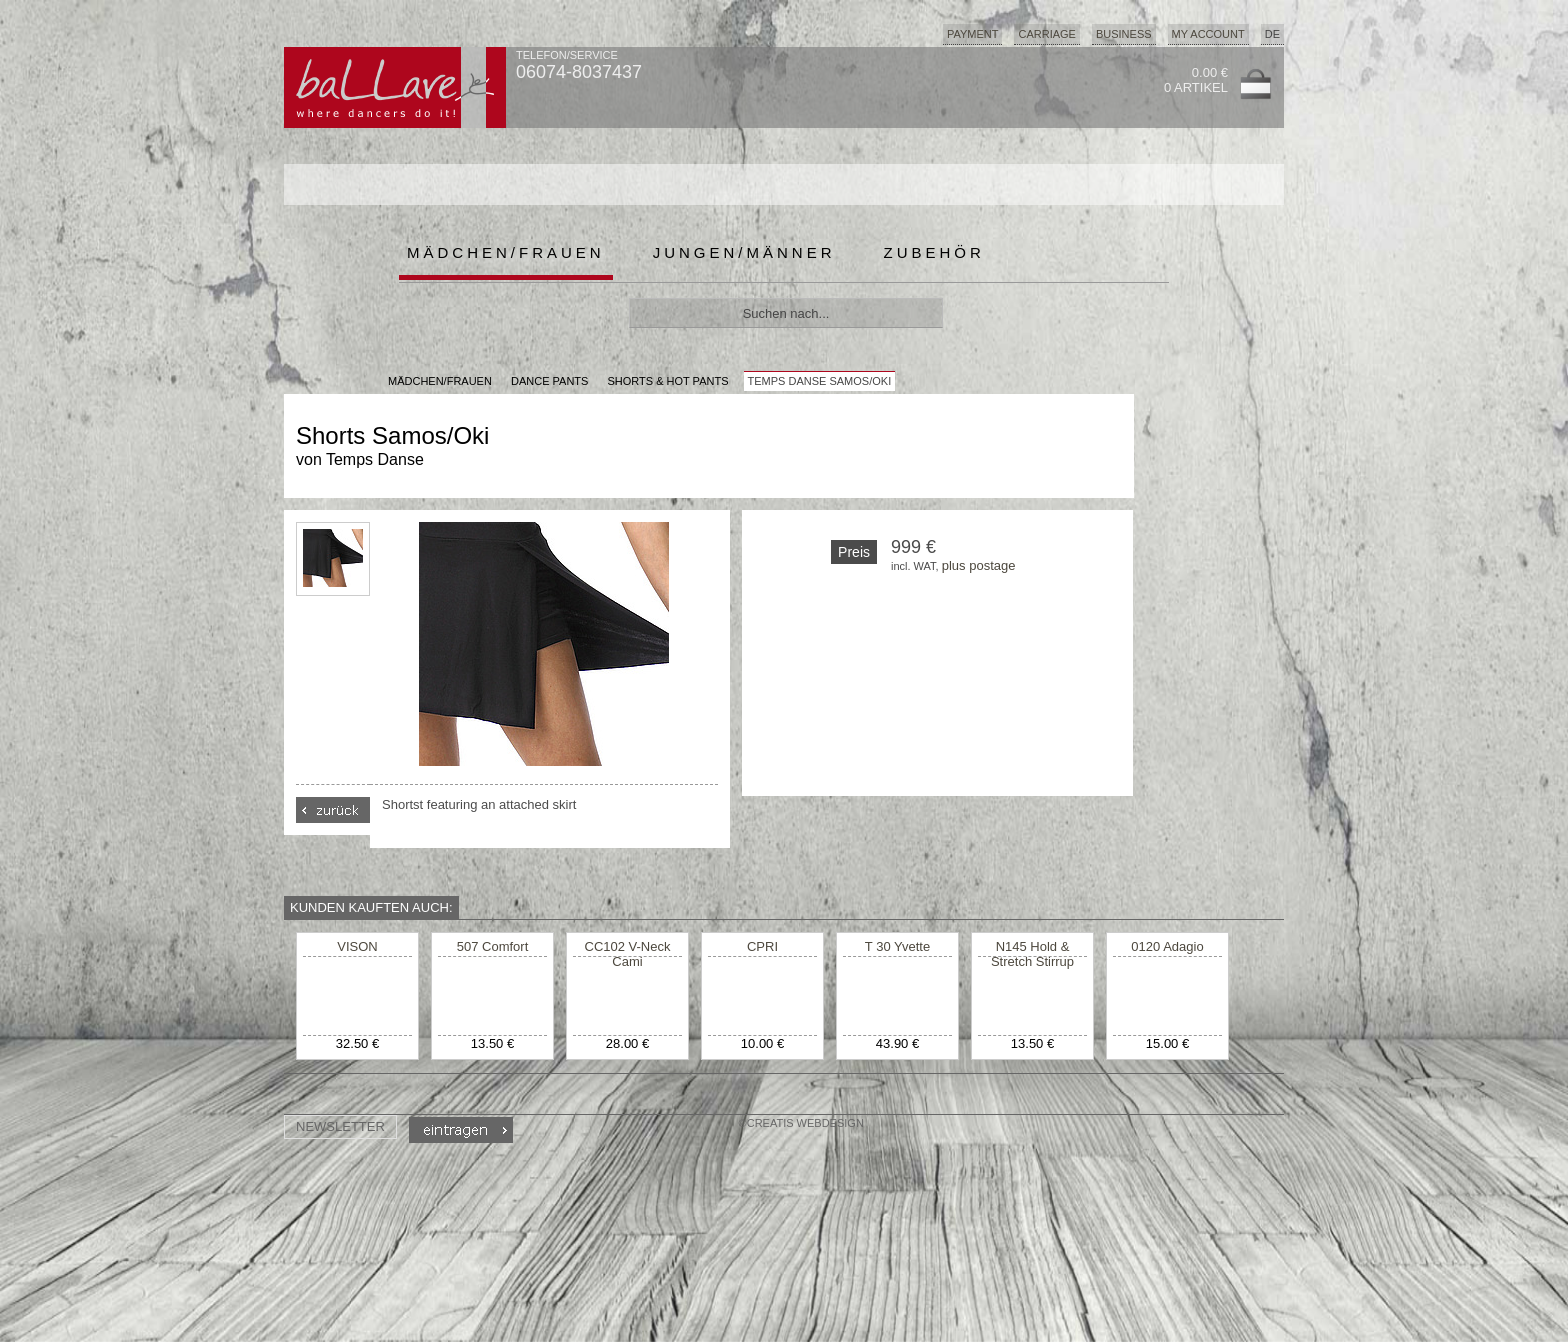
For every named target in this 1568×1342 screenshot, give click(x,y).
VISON (357, 946)
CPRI (762, 946)
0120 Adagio (1167, 946)
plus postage (979, 565)
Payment (973, 34)
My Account (1208, 34)
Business (1124, 34)
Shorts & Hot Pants (667, 381)
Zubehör (934, 252)
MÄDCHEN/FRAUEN (440, 381)
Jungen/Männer (744, 252)
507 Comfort (493, 946)
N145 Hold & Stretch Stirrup (1032, 954)
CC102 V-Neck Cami (628, 954)
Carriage (1046, 34)
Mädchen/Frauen (506, 252)
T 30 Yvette (897, 946)
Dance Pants (549, 381)
